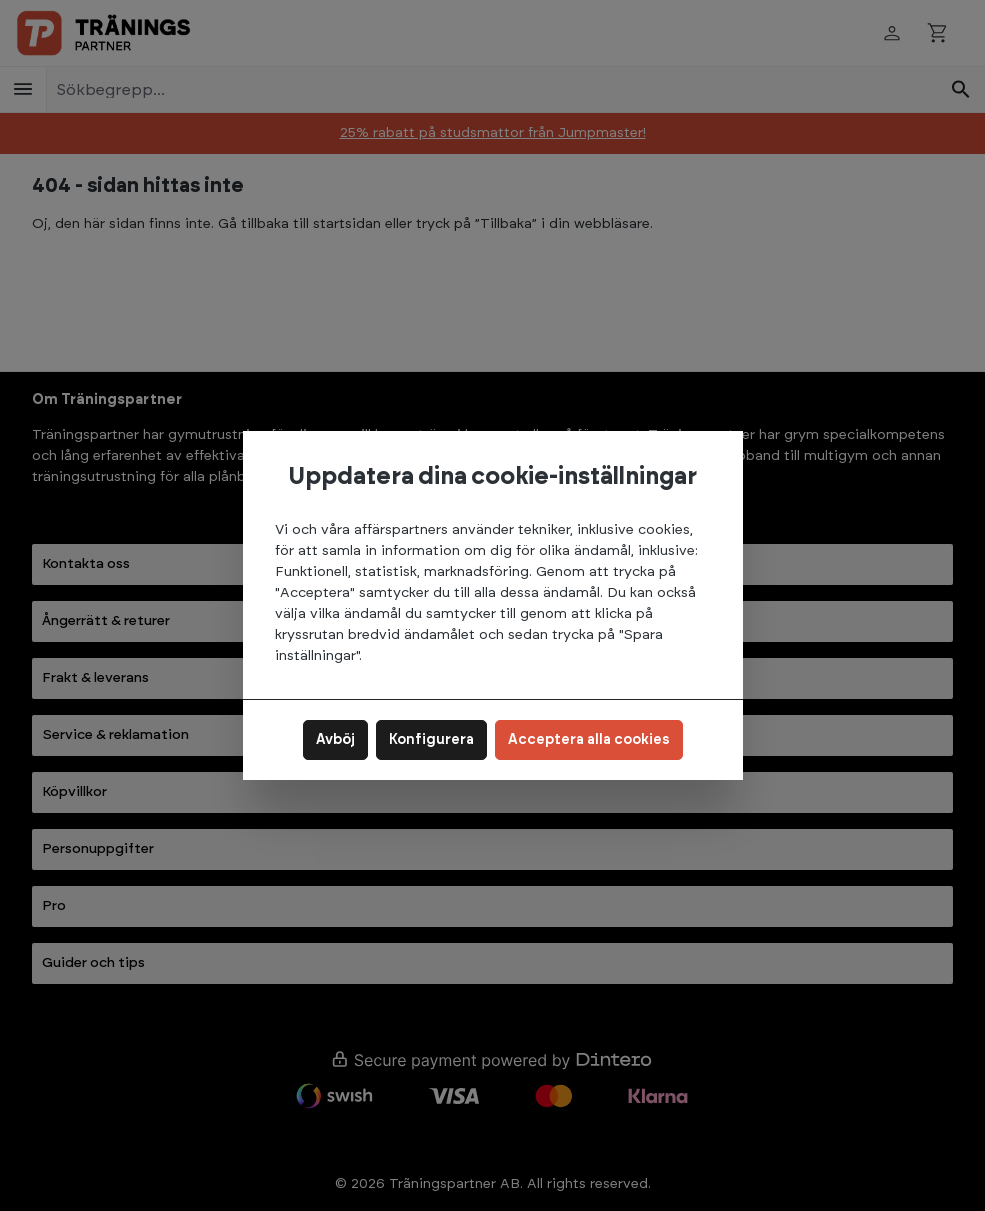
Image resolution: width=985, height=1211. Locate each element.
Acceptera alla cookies (589, 740)
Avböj (335, 740)
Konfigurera (431, 740)
